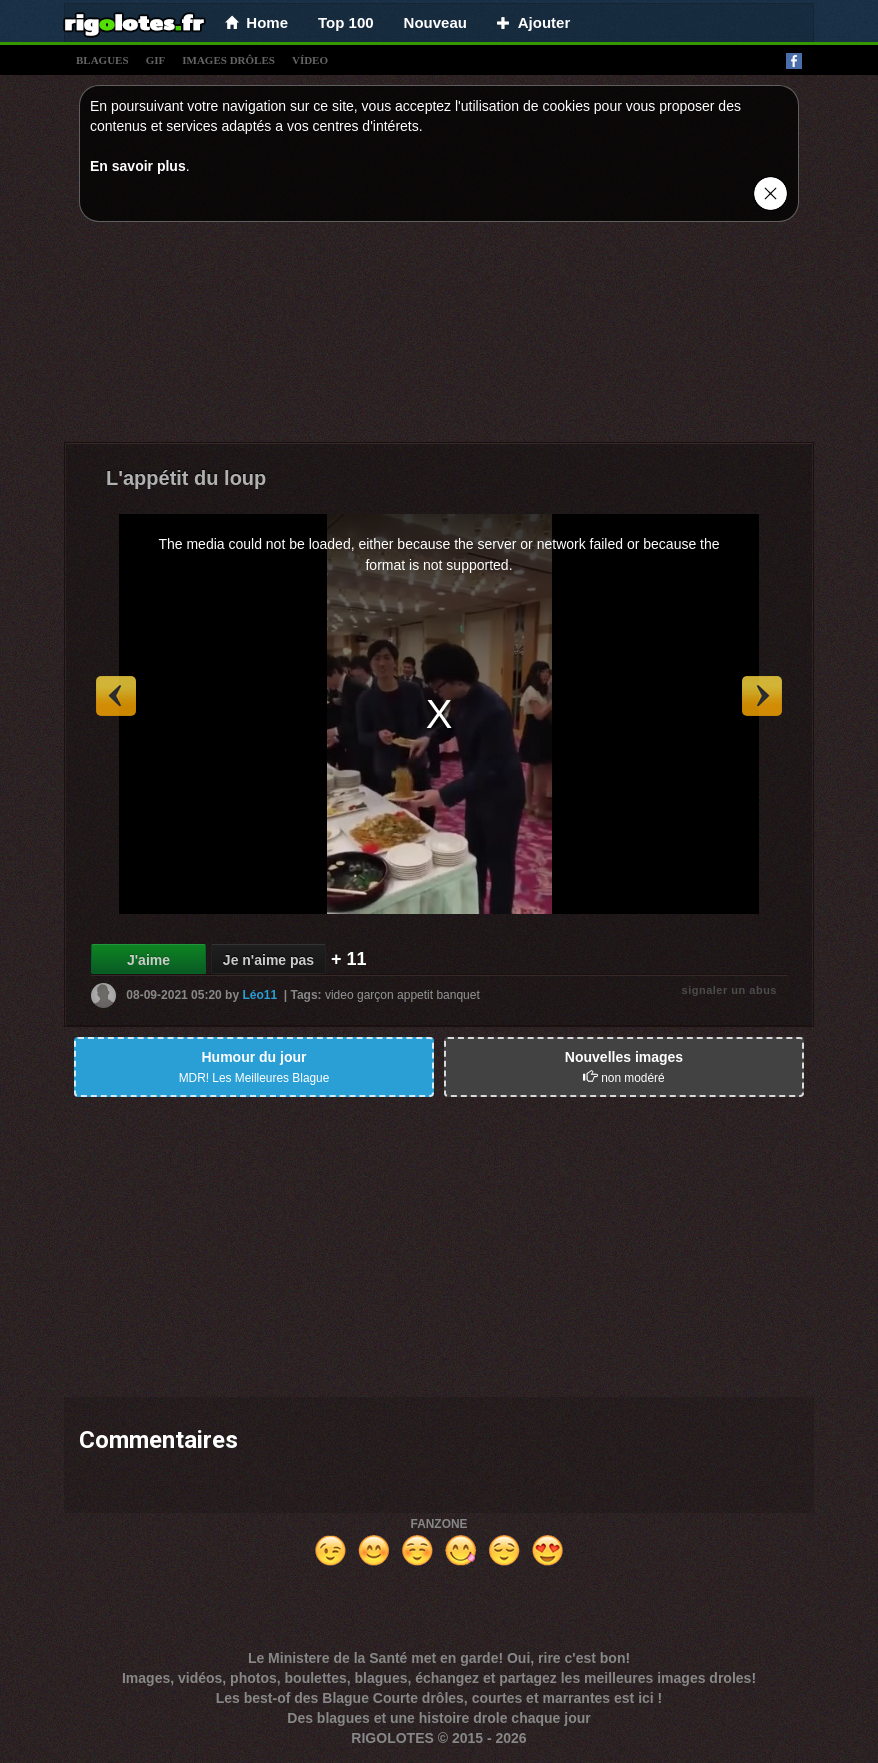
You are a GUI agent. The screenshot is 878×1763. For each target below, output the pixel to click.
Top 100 (346, 22)
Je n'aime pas (268, 960)
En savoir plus (138, 166)
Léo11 (259, 995)
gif (156, 60)
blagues (102, 60)
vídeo (310, 60)
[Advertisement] (439, 337)
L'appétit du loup (186, 478)
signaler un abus (729, 990)
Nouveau (435, 22)
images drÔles (228, 60)
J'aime (148, 960)
